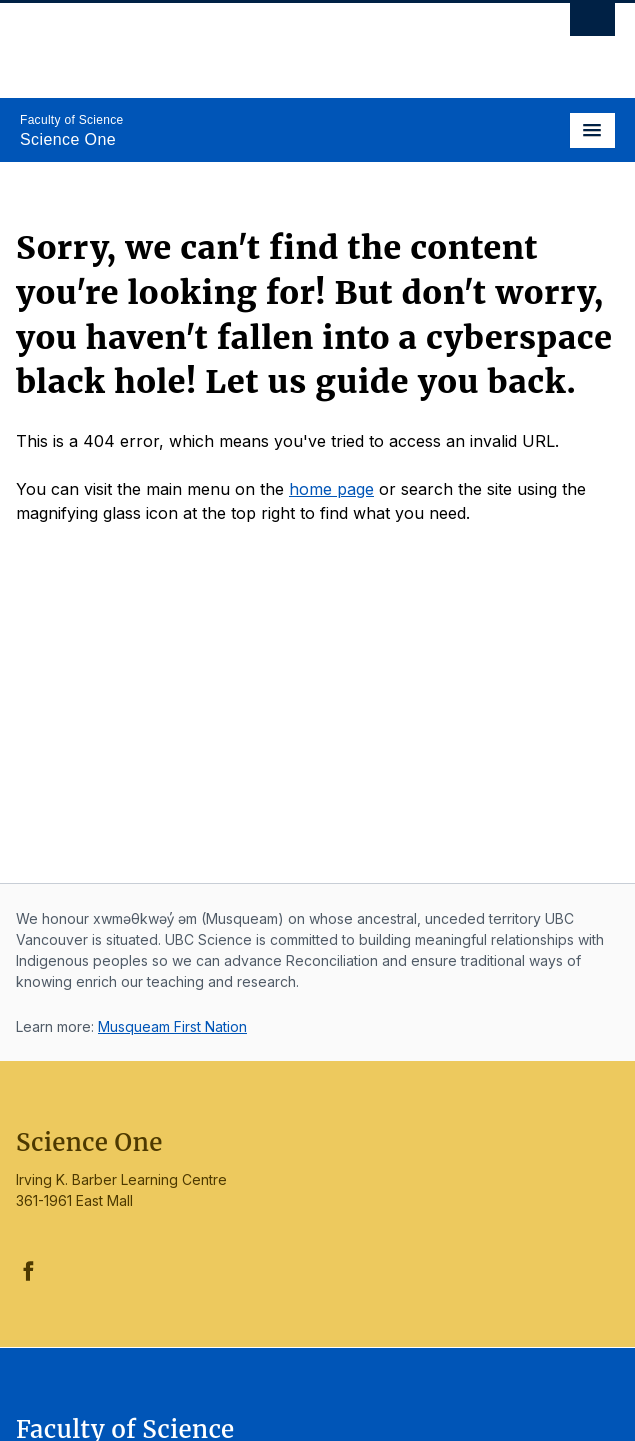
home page (331, 489)
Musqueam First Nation (172, 1026)
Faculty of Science (71, 120)
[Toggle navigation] (592, 130)
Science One (68, 139)
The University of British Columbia (228, 41)
